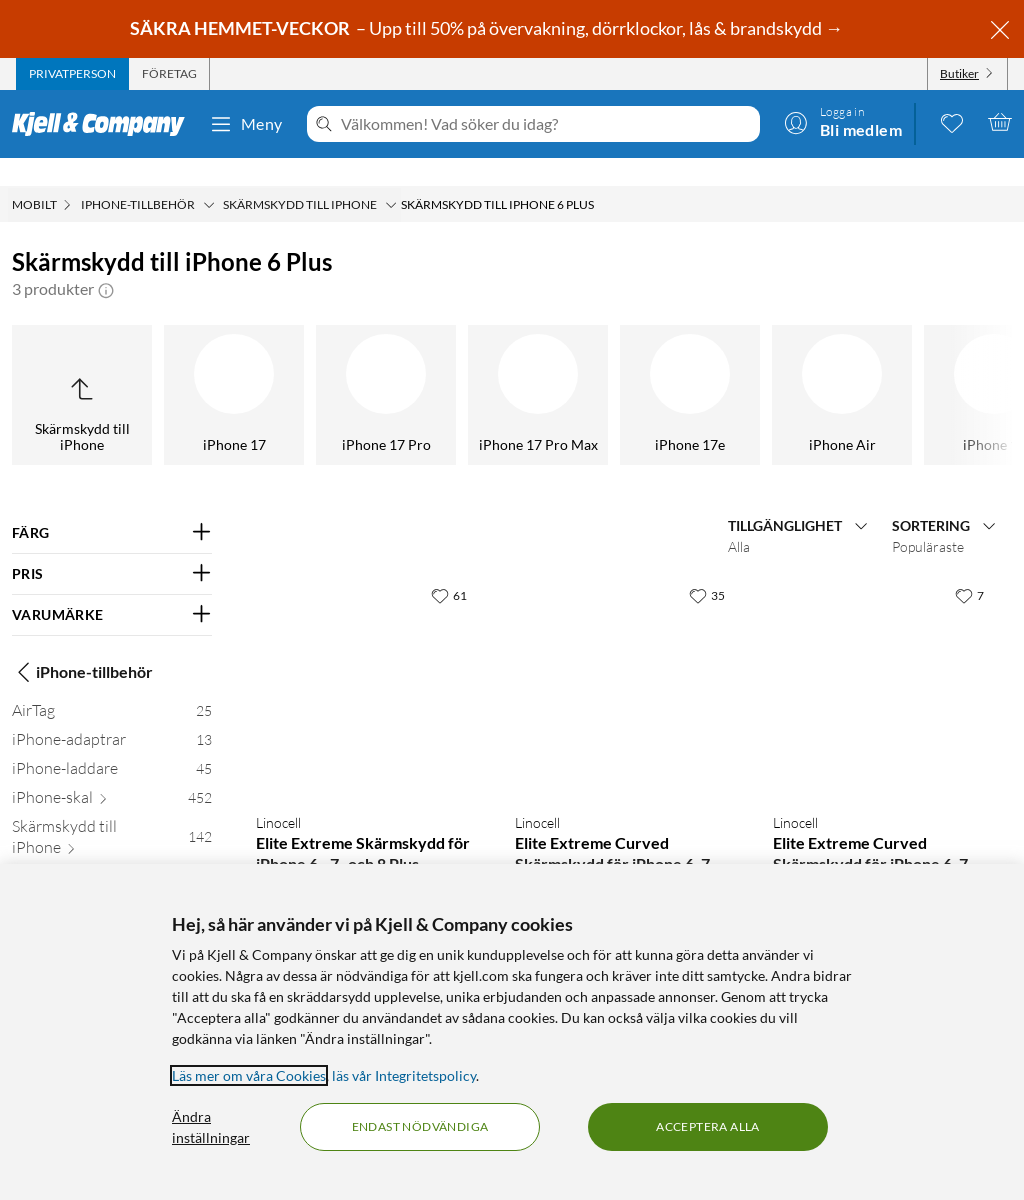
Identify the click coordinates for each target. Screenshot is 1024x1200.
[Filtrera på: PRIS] (112, 546)
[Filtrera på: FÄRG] (112, 505)
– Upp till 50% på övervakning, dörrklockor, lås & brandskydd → (488, 28)
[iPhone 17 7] (118, 856)
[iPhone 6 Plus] (942, 367)
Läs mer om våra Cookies (249, 1075)
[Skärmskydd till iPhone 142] (112, 813)
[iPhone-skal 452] (112, 773)
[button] (106, 261)
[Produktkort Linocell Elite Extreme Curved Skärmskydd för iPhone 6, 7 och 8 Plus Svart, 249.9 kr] (624, 658)
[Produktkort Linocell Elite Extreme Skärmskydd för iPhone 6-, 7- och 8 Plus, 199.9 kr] (365, 658)
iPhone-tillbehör (82, 644)
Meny (246, 124)
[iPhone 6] (790, 367)
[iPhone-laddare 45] (112, 744)
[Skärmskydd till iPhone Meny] (391, 177)
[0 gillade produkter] (952, 122)
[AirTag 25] (112, 686)
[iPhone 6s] (638, 367)
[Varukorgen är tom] (1000, 122)
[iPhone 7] (486, 367)
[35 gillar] (707, 567)
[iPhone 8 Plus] (182, 367)
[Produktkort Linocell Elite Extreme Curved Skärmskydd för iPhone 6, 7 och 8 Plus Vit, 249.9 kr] (882, 658)
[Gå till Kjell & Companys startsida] (104, 124)
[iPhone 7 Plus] (334, 367)
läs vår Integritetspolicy (404, 1075)
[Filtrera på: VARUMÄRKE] (112, 587)
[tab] (72, 74)
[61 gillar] (449, 567)
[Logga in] (843, 122)
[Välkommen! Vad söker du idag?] (546, 124)
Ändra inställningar (211, 1127)
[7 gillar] (969, 567)
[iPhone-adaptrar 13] (112, 715)
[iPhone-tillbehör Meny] (209, 177)
